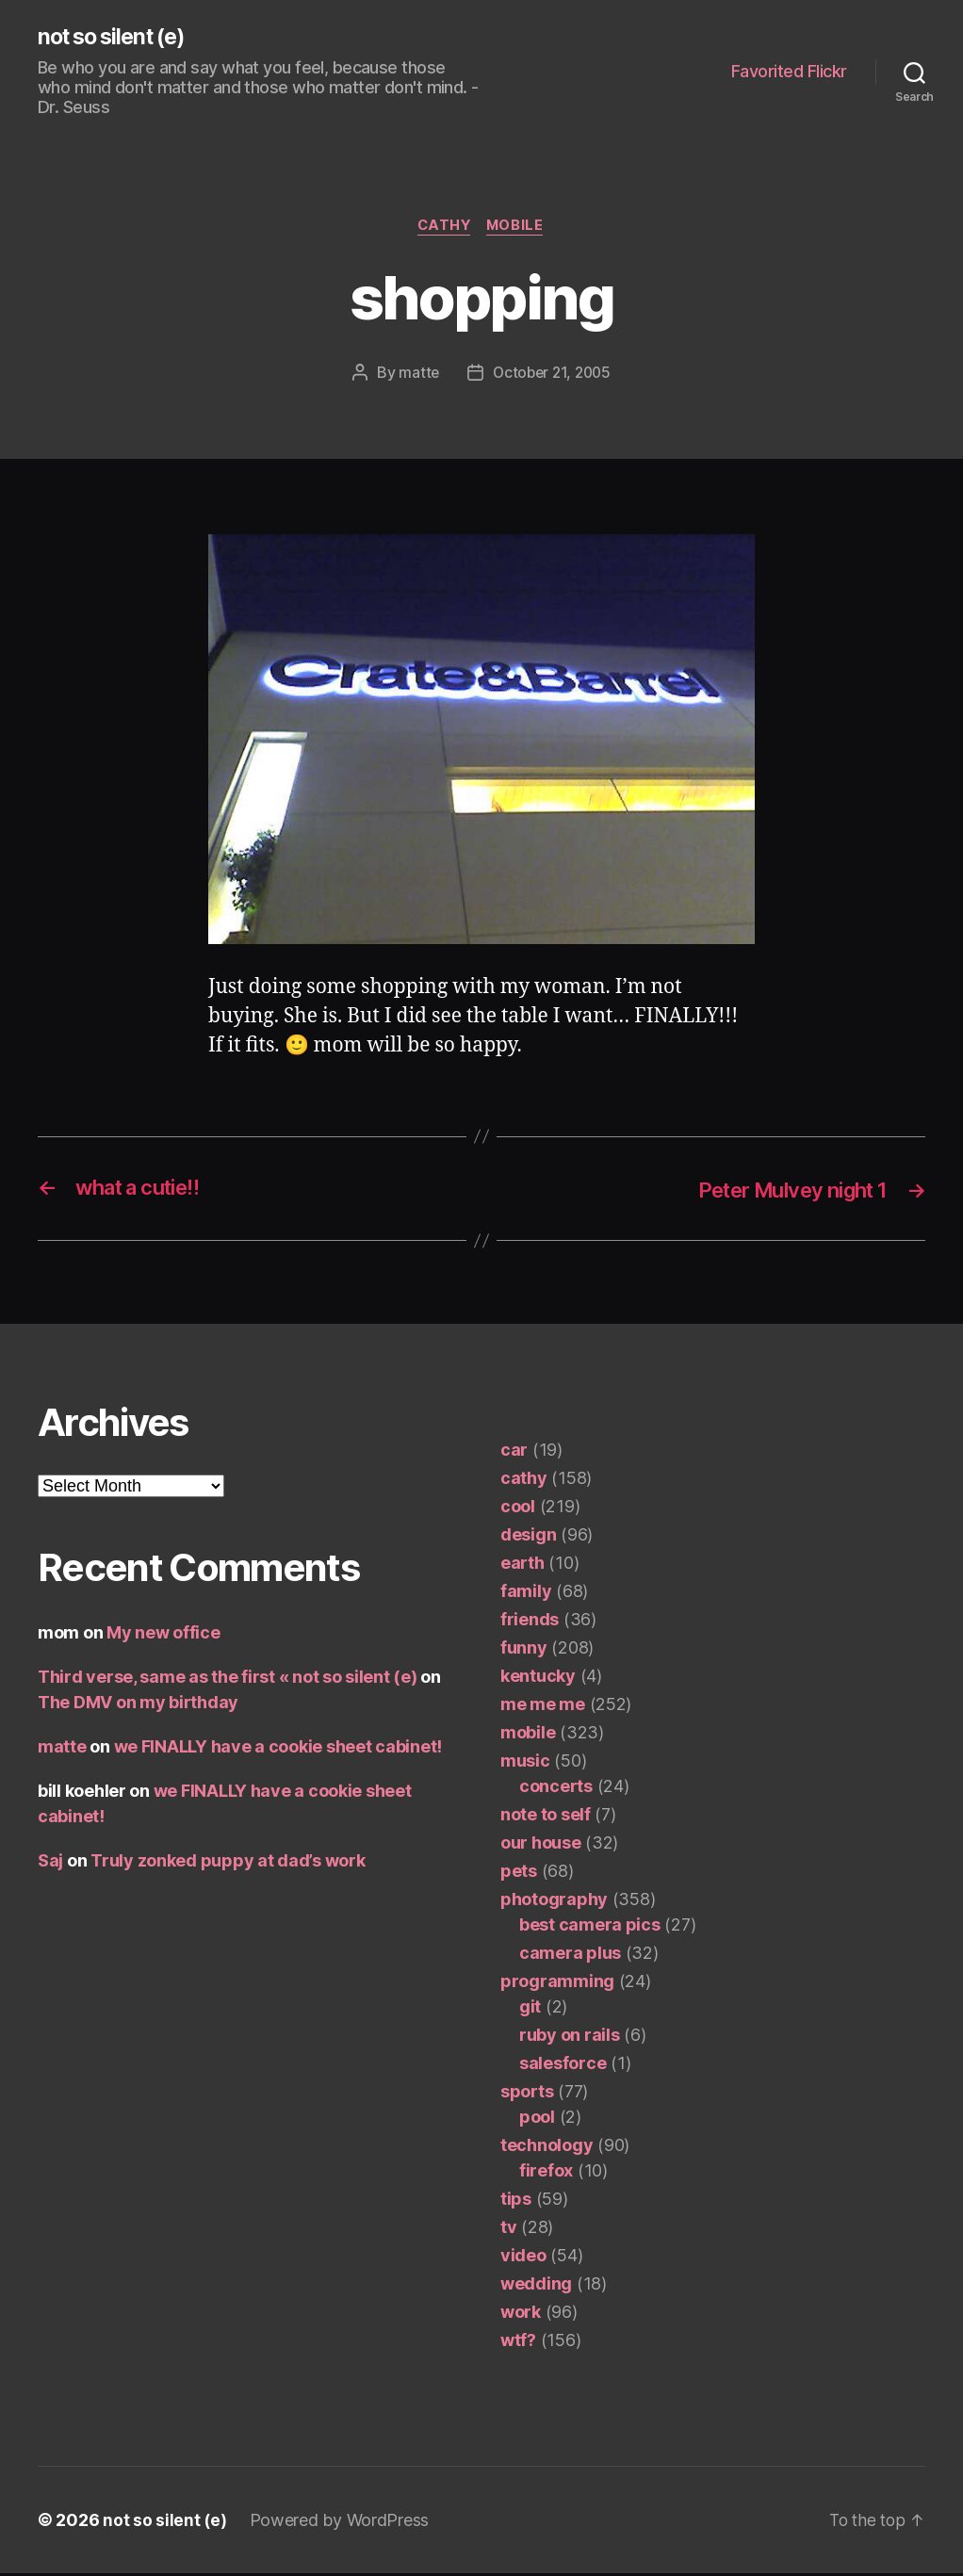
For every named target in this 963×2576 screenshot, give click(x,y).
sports (526, 2094)
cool (517, 1509)
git (530, 2009)
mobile (518, 228)
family (525, 1594)
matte (415, 375)
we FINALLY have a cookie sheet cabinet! (278, 1749)
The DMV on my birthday (138, 1705)
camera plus (570, 1955)
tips (515, 2201)
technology (546, 2148)
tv (508, 2230)
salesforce (562, 2066)
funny (523, 1650)
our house (540, 1845)
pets (518, 1873)
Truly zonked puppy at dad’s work (227, 1863)
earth (522, 1565)
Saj (50, 1863)
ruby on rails (569, 2037)
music (525, 1763)
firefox (546, 2173)
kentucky (538, 1678)
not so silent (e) (117, 37)
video (523, 2258)
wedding (536, 2286)
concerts (556, 1789)
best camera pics (590, 1927)
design (528, 1537)
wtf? (518, 2343)
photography (554, 1902)
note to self (545, 1817)
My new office (163, 1635)
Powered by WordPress (341, 2523)
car (514, 1452)
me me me (542, 1707)
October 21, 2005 (552, 375)
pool (537, 2119)
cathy (443, 228)
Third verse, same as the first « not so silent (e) (227, 1679)
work (520, 2314)
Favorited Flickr (789, 72)
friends (529, 1622)
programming (557, 1984)
